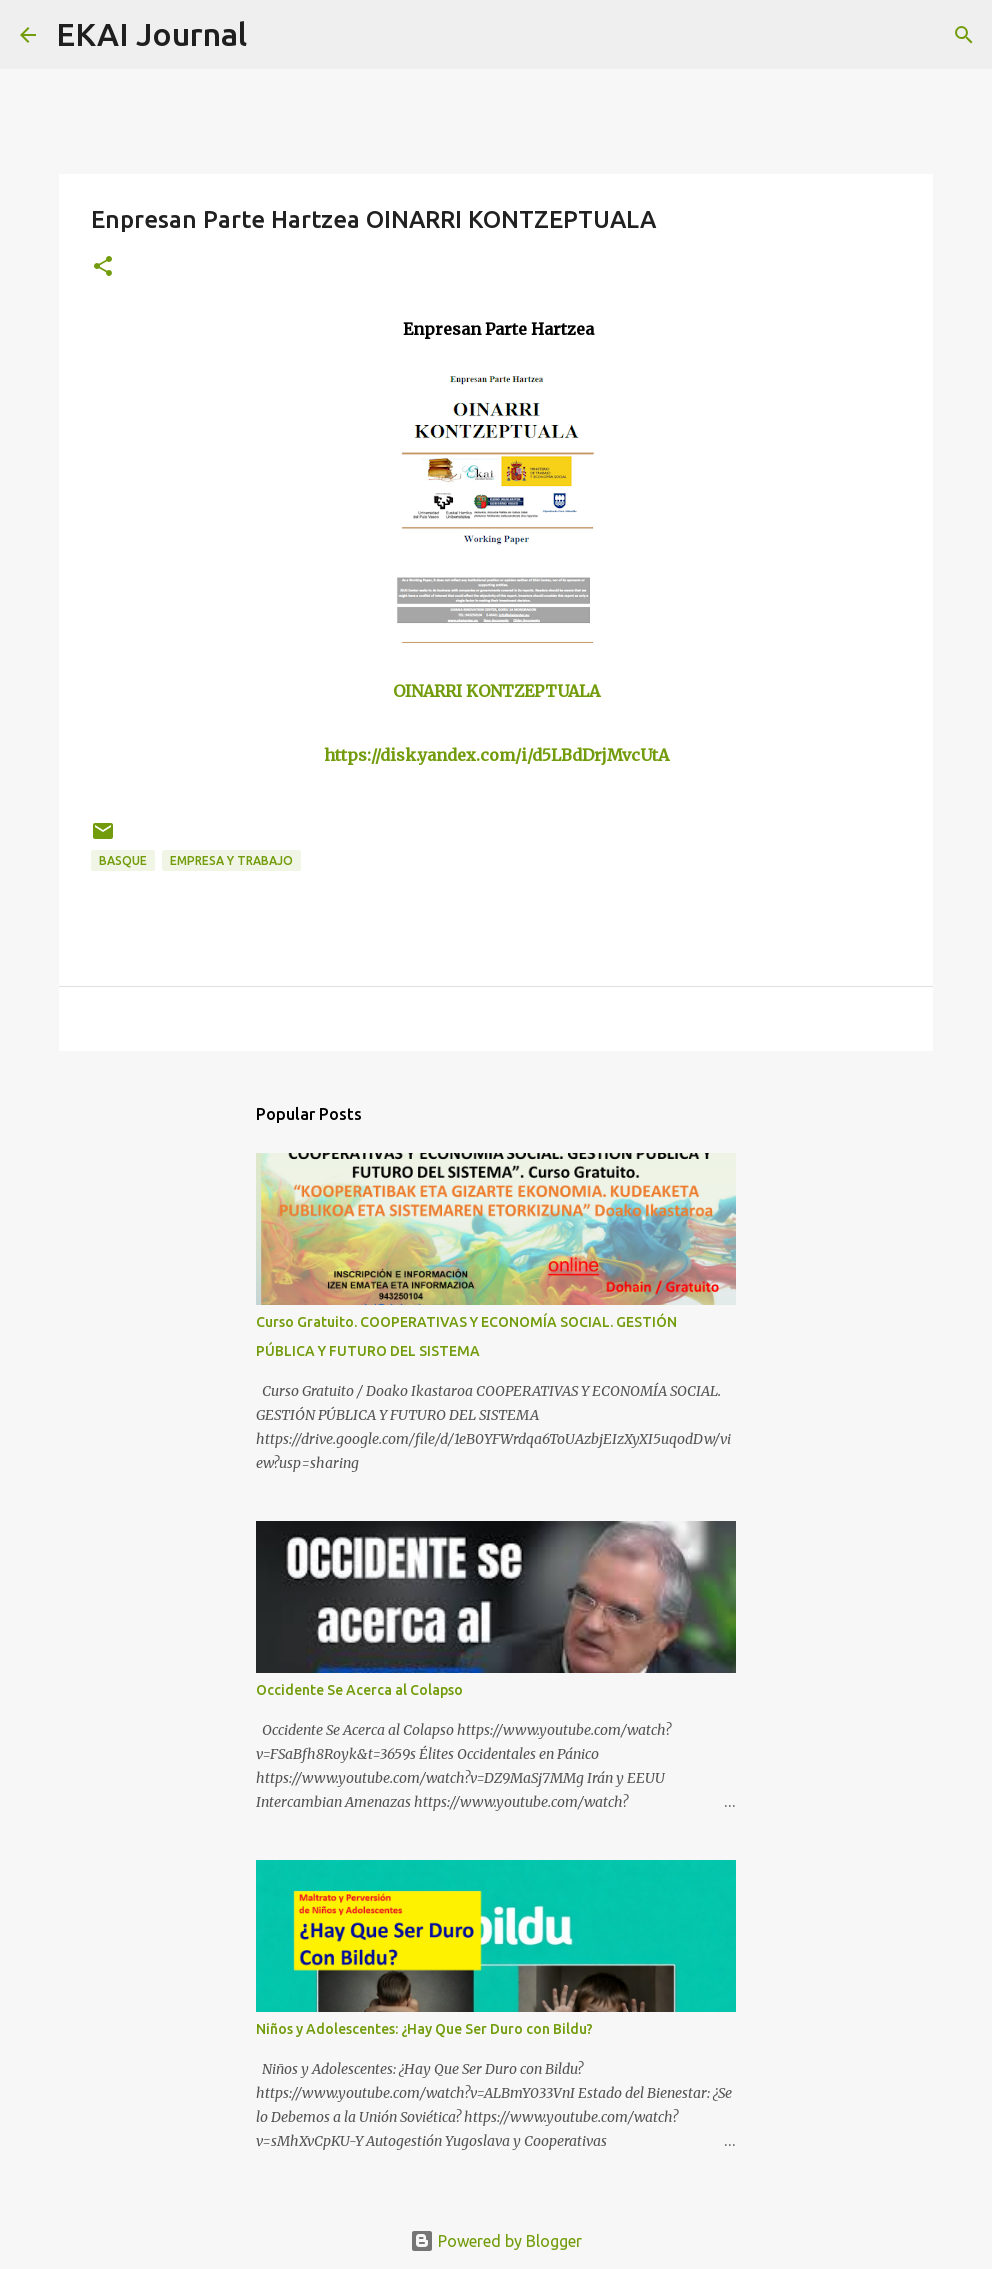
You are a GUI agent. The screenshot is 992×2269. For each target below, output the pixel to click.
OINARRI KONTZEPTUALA (496, 691)
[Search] (275, 35)
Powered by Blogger (496, 2241)
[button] (103, 267)
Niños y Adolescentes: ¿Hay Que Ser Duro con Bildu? (424, 2029)
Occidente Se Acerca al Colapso (359, 1690)
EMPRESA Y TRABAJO (231, 860)
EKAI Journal (151, 34)
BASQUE (123, 860)
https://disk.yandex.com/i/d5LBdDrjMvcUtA (496, 755)
